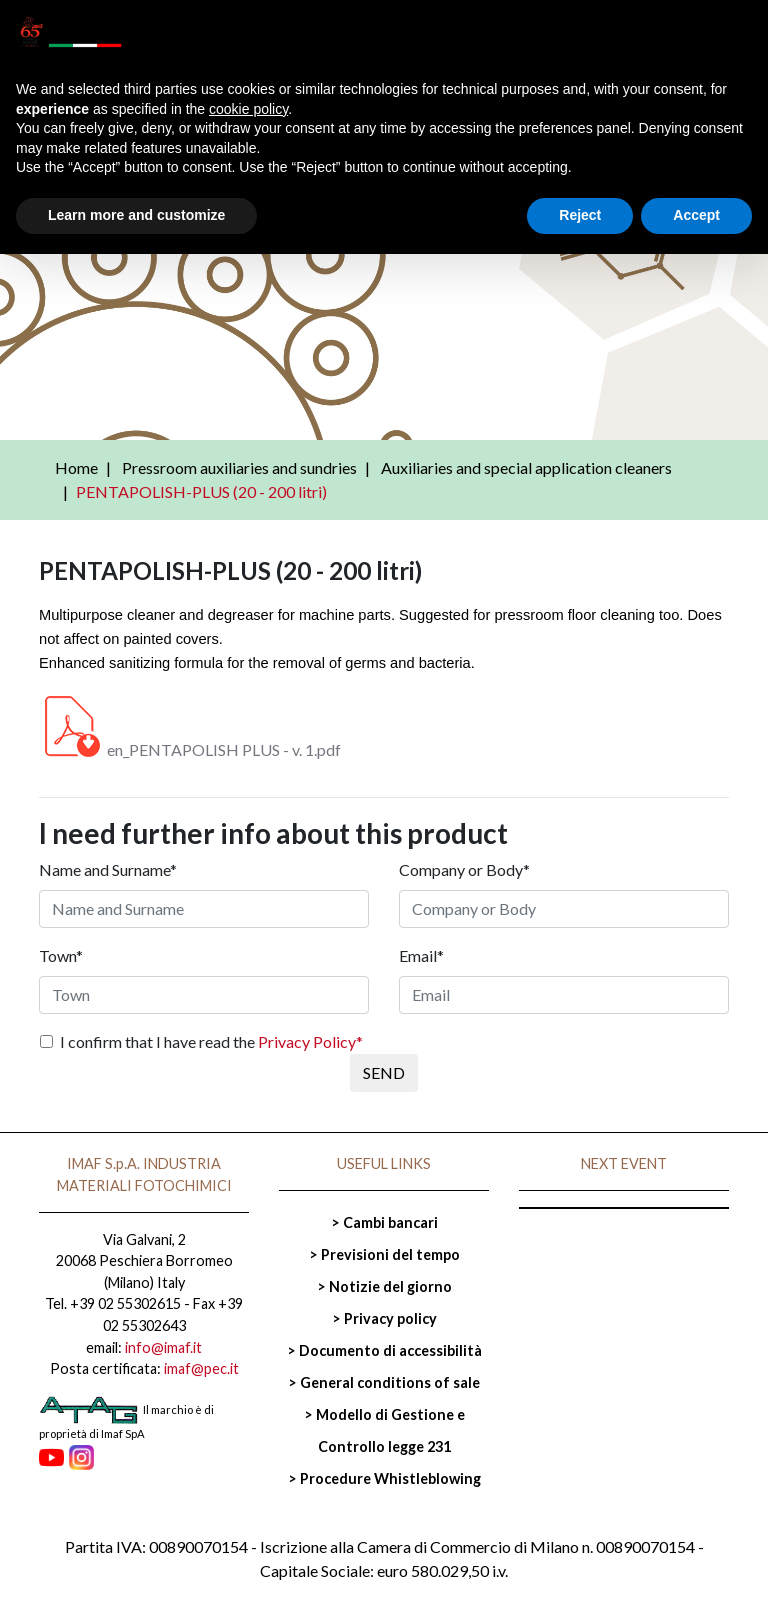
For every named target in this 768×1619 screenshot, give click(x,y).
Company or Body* (464, 869)
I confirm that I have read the (211, 1041)
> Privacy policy (384, 1318)
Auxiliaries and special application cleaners (526, 467)
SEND (384, 1072)
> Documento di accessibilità (384, 1350)
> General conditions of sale (384, 1382)
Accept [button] (696, 215)
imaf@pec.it (201, 1368)
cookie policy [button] (248, 109)
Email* (421, 955)
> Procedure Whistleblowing (384, 1478)
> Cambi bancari (384, 1222)
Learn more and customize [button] (136, 215)
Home (76, 467)
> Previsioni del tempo (384, 1254)
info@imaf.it (163, 1347)
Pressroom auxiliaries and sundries (239, 467)
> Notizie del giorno (384, 1286)
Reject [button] (580, 215)
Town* (61, 955)
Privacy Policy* (310, 1041)
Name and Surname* (108, 869)
